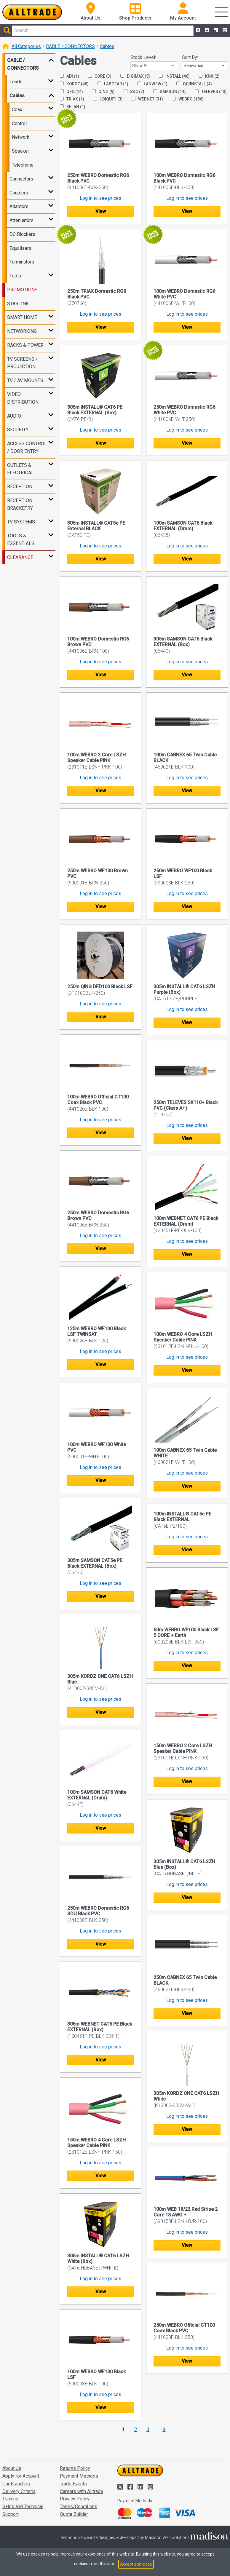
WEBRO (188, 99)
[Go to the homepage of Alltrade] (32, 12)
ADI (69, 76)
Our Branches (16, 2483)
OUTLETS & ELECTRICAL (20, 469)
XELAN (72, 106)
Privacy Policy (75, 2499)
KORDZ (74, 84)
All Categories (26, 46)
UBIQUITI (108, 99)
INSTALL (174, 76)
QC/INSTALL (194, 84)
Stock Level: (143, 57)
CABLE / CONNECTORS (70, 46)
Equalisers (20, 248)
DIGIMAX (135, 76)
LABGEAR (113, 84)
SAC (134, 91)
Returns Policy (75, 2468)
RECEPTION (19, 486)
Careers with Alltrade (81, 2491)
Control (19, 123)
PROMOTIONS (22, 290)
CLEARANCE (20, 557)
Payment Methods (79, 2476)
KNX (209, 76)
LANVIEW (152, 84)
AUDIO (14, 416)
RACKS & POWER (25, 345)
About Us (11, 2468)
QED (71, 91)
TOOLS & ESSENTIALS (20, 539)
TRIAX (72, 99)
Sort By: (190, 57)
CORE (99, 76)
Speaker (20, 151)
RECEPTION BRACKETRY (20, 504)
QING (103, 91)
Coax (17, 109)
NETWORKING (22, 331)
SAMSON (169, 91)
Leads (16, 81)
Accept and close (136, 2564)
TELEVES (211, 91)
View (100, 211)
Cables (107, 46)
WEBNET (147, 99)
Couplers (18, 193)
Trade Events (73, 2483)
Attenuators (21, 220)
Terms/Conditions (78, 2506)
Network (20, 137)
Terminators (21, 262)
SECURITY (17, 429)
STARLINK (18, 303)
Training (10, 2499)
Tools (15, 276)
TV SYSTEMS (21, 522)
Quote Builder (74, 2514)
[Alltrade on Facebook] (206, 30)
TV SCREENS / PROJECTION (22, 363)
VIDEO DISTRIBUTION (23, 398)
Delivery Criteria (19, 2491)
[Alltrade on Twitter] (197, 30)
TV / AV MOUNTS (25, 380)
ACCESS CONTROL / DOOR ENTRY (27, 447)
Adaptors (18, 206)
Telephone (22, 165)
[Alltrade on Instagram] (224, 30)
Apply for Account (20, 2476)
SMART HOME (22, 317)
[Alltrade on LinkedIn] (215, 30)
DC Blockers (22, 234)
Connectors (21, 179)
